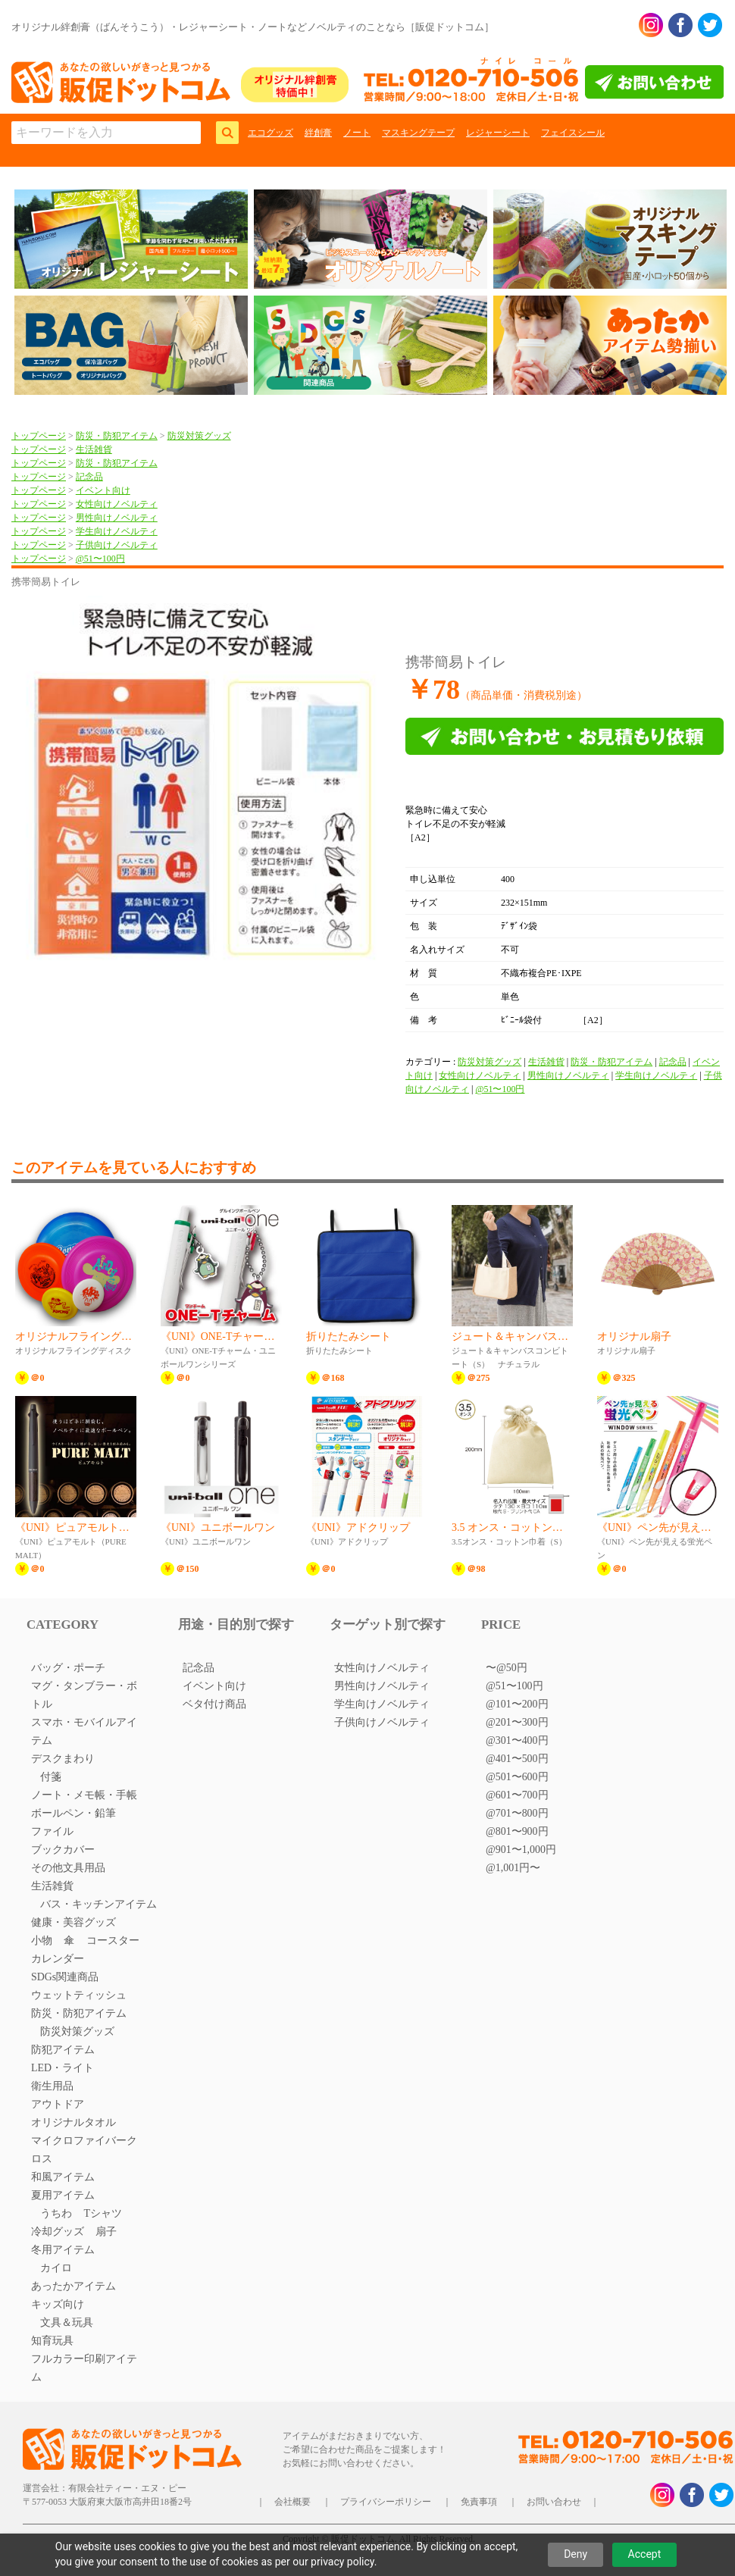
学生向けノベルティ (117, 531)
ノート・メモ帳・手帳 (84, 1795)
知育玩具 (52, 2340)
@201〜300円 (517, 1722)
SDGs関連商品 (65, 1977)
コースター (112, 1940)
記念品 (89, 476)
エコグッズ (270, 132)
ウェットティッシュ (79, 1995)
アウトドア (57, 2104)
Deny (575, 2554)
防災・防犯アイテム (117, 435)
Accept (645, 2554)
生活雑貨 (94, 449)
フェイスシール (573, 132)
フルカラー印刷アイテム (84, 2368)
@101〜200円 (517, 1704)
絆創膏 (318, 132)
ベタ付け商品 (214, 1704)
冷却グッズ (57, 2231)
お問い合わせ (554, 2501)
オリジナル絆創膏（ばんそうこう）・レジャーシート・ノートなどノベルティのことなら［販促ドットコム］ (252, 27)
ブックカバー (63, 1849)
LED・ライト (62, 2068)
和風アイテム (63, 2177)
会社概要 (292, 2501)
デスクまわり (63, 1758)
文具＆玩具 (66, 2322)
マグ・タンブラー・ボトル (84, 1695)
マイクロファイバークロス (84, 2149)
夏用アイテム (63, 2195)
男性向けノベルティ (117, 517)
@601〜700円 (517, 1795)
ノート (357, 132)
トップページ (38, 435)
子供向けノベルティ (117, 545)
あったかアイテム (73, 2286)
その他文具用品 (68, 1867)
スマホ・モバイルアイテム (84, 1731)
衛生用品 (52, 2086)
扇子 (106, 2231)
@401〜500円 (517, 1758)
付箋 (50, 1777)
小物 (41, 1940)
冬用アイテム (63, 2249)
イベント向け (103, 490)
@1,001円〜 (513, 1867)
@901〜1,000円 (521, 1849)
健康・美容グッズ (73, 1922)
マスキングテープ (418, 132)
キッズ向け (57, 2304)
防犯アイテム (63, 2049)
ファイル (52, 1831)
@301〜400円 (517, 1740)
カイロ (56, 2268)
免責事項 (479, 2501)
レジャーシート (498, 132)
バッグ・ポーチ (68, 1667)
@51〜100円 (100, 558)
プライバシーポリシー (385, 2501)
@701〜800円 (517, 1813)
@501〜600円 (517, 1777)
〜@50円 (506, 1667)
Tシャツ (102, 2213)
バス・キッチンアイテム (98, 1904)
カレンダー (57, 1958)
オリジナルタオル (73, 2122)
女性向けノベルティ (117, 504)
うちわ (56, 2213)
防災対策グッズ (199, 435)
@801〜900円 (517, 1831)
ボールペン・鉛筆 (73, 1813)
